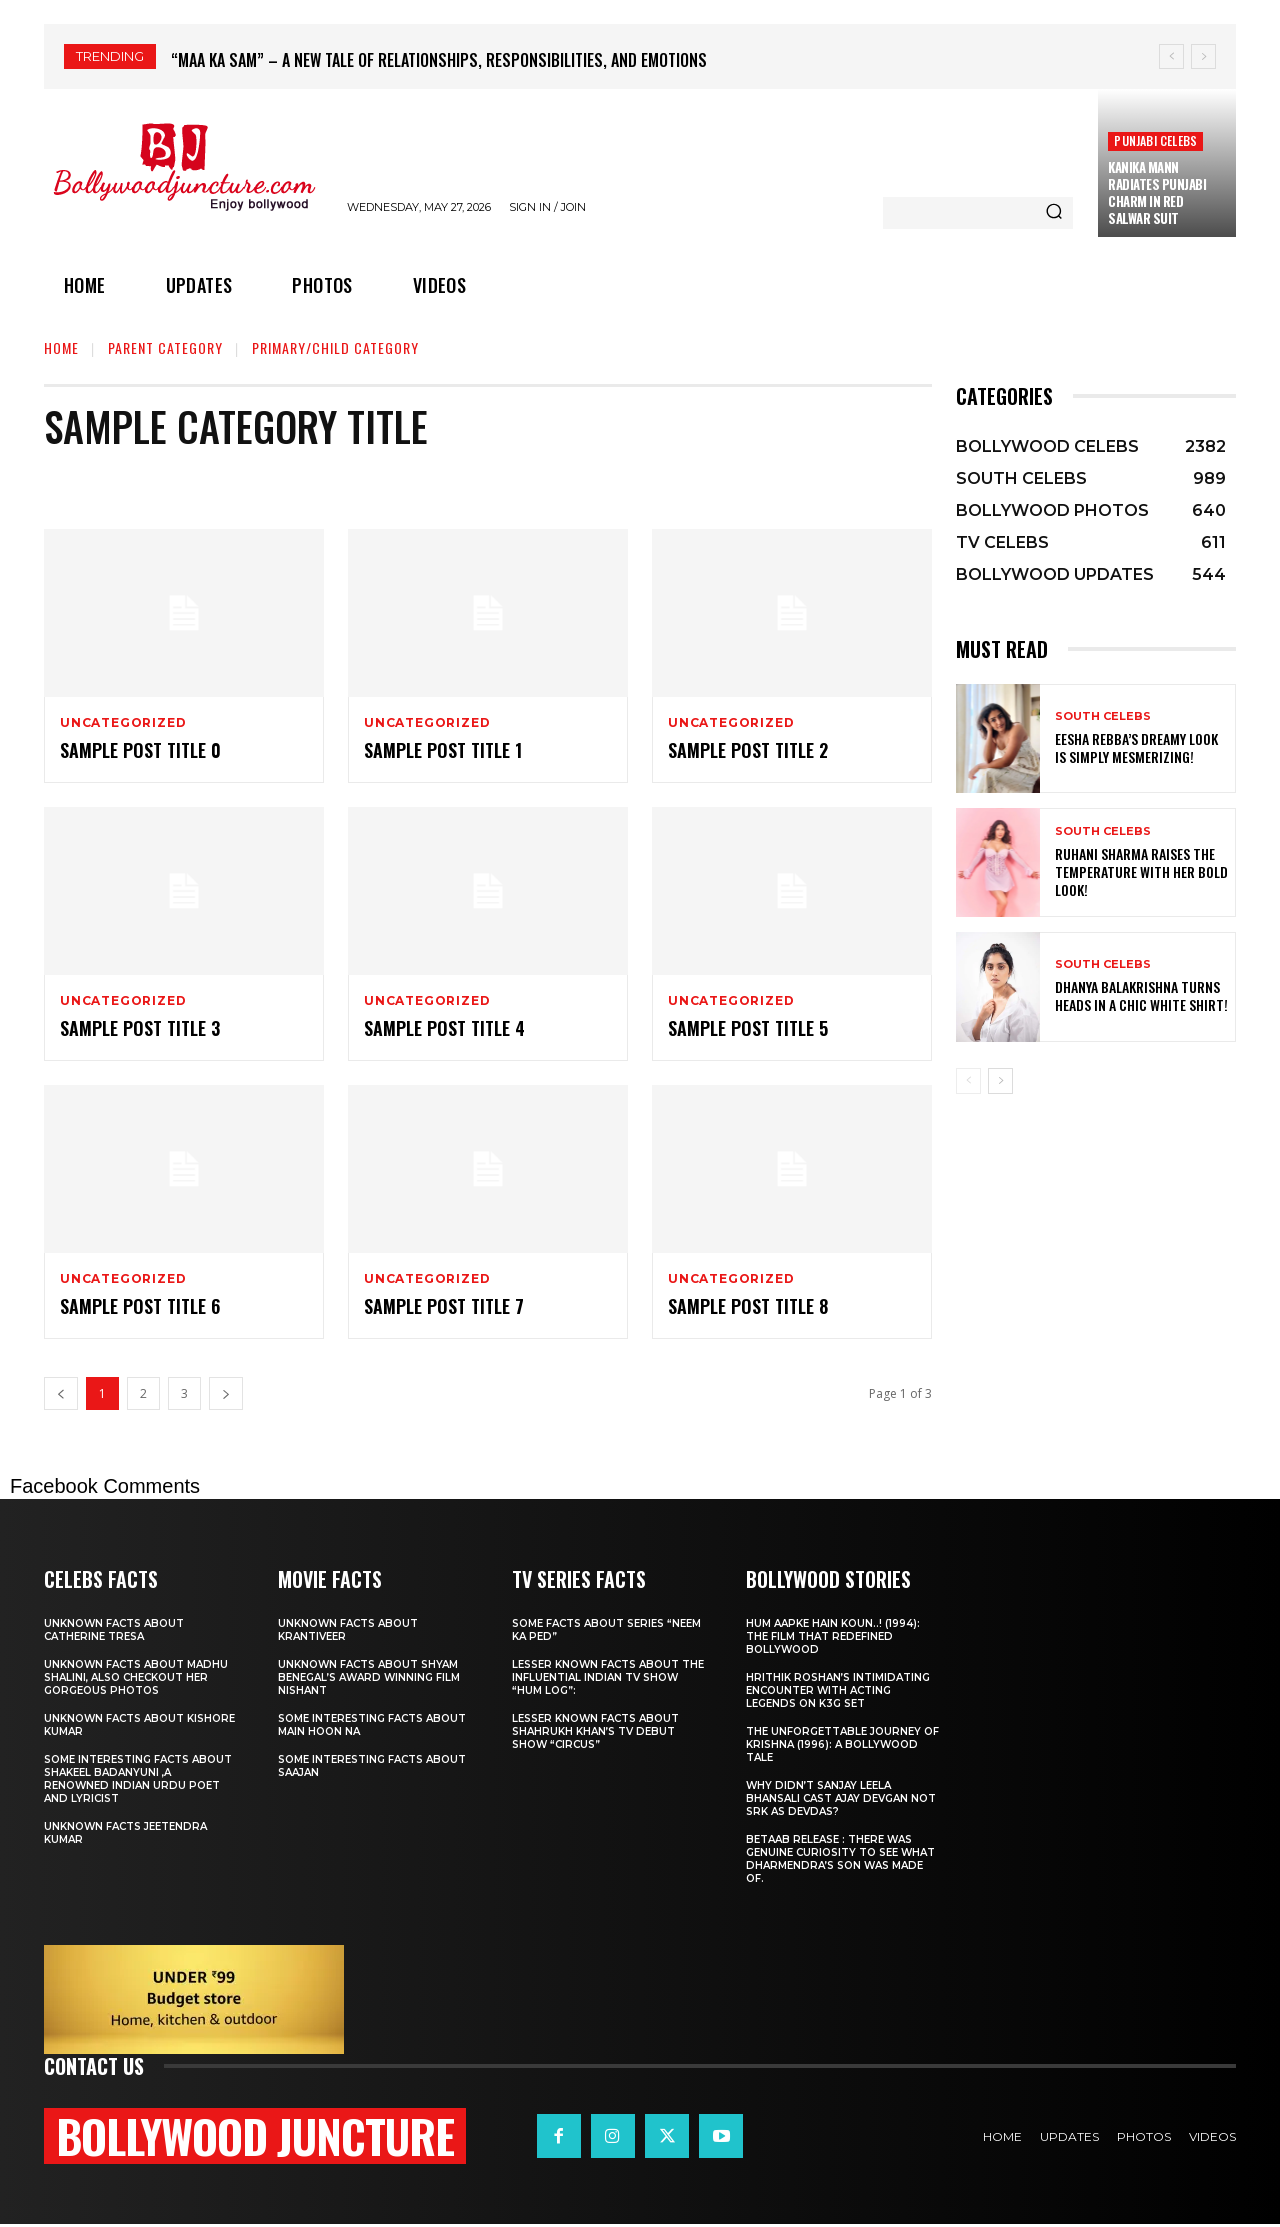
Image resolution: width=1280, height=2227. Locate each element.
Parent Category (165, 347)
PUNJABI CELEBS (1155, 140)
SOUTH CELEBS (1103, 716)
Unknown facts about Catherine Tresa (114, 1631)
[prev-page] (968, 1081)
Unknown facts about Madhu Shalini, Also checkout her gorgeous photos (136, 1678)
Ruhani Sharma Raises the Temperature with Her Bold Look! (1141, 871)
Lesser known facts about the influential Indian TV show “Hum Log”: (608, 1678)
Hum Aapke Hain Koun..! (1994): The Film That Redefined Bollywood (833, 1637)
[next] (1203, 56)
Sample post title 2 (748, 750)
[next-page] (1000, 1081)
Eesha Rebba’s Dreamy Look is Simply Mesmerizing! (1136, 747)
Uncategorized (123, 723)
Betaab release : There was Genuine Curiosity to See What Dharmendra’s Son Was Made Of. (840, 1860)
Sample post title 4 (444, 1028)
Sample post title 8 (748, 1306)
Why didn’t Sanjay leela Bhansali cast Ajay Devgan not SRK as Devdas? (841, 1799)
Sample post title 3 (140, 1028)
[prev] (1171, 56)
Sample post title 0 (140, 750)
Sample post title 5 (748, 1028)
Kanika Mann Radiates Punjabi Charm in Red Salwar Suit (1157, 192)
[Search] (1054, 213)
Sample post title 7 (444, 1306)
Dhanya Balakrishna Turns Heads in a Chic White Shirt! (1141, 995)
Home (61, 347)
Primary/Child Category (335, 347)
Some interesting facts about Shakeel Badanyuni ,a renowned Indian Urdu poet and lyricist (138, 1780)
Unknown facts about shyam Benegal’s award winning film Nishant (369, 1678)
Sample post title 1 (443, 750)
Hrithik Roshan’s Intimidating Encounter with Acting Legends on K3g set (838, 1691)
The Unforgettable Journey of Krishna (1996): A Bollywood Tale (842, 1745)
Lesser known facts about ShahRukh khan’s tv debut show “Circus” (595, 1732)
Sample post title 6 (140, 1306)
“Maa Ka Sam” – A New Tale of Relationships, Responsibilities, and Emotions (439, 60)
